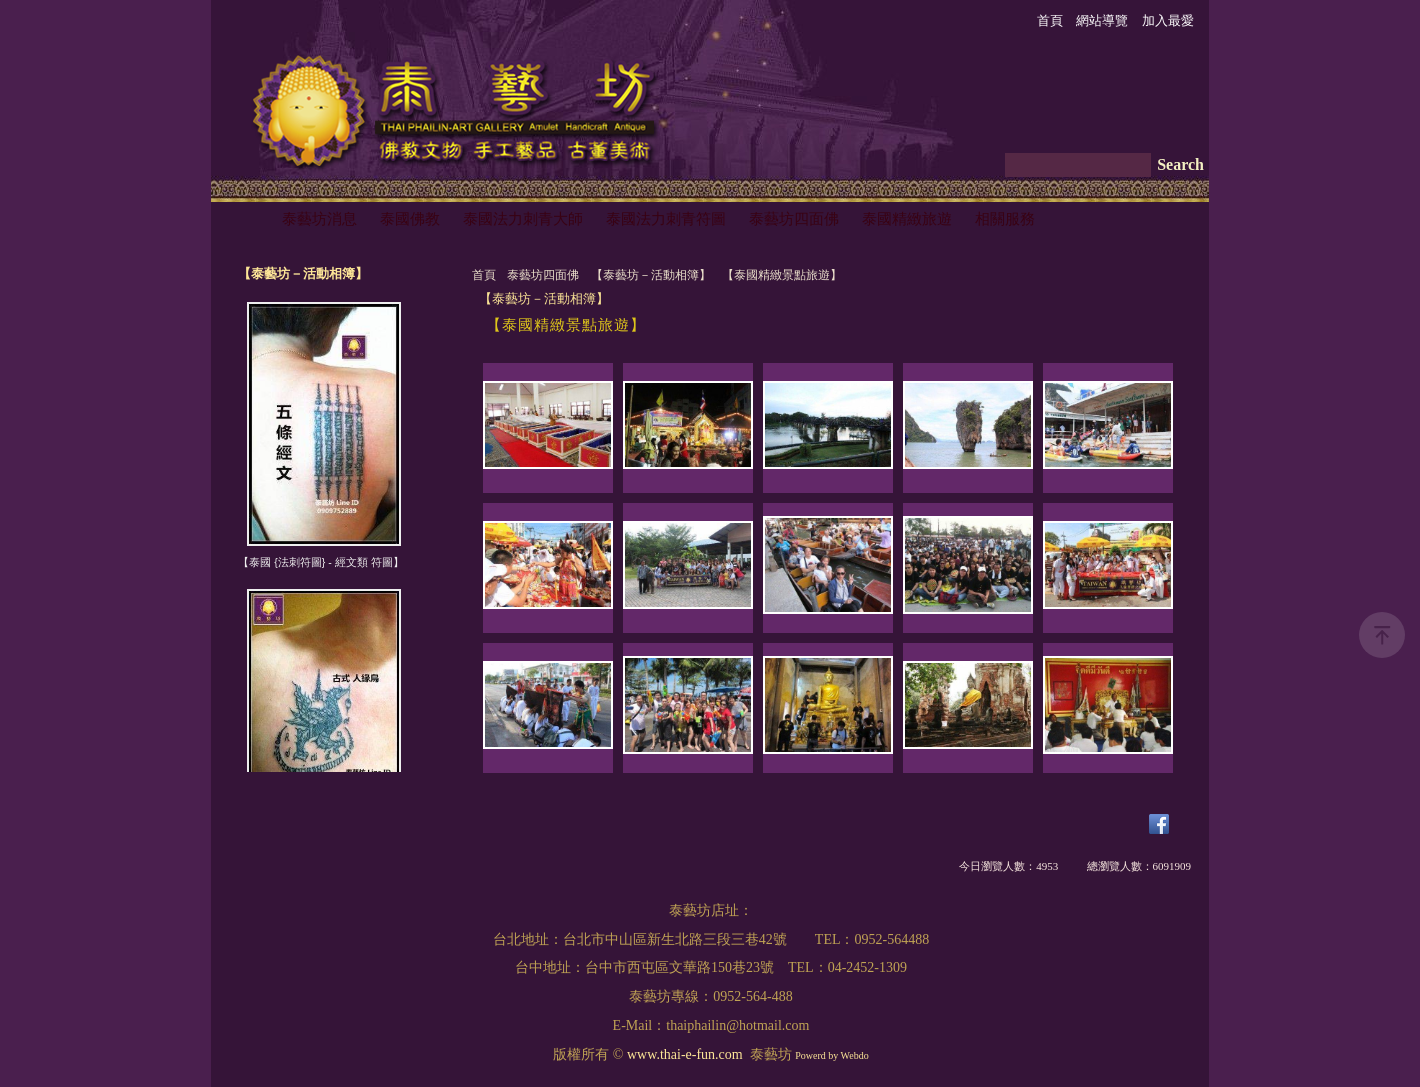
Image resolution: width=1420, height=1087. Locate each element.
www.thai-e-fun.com (685, 1054)
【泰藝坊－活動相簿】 (651, 275)
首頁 (484, 275)
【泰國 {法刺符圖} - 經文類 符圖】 (320, 562)
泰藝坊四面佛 (543, 275)
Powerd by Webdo (831, 1055)
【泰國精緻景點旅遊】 (782, 275)
